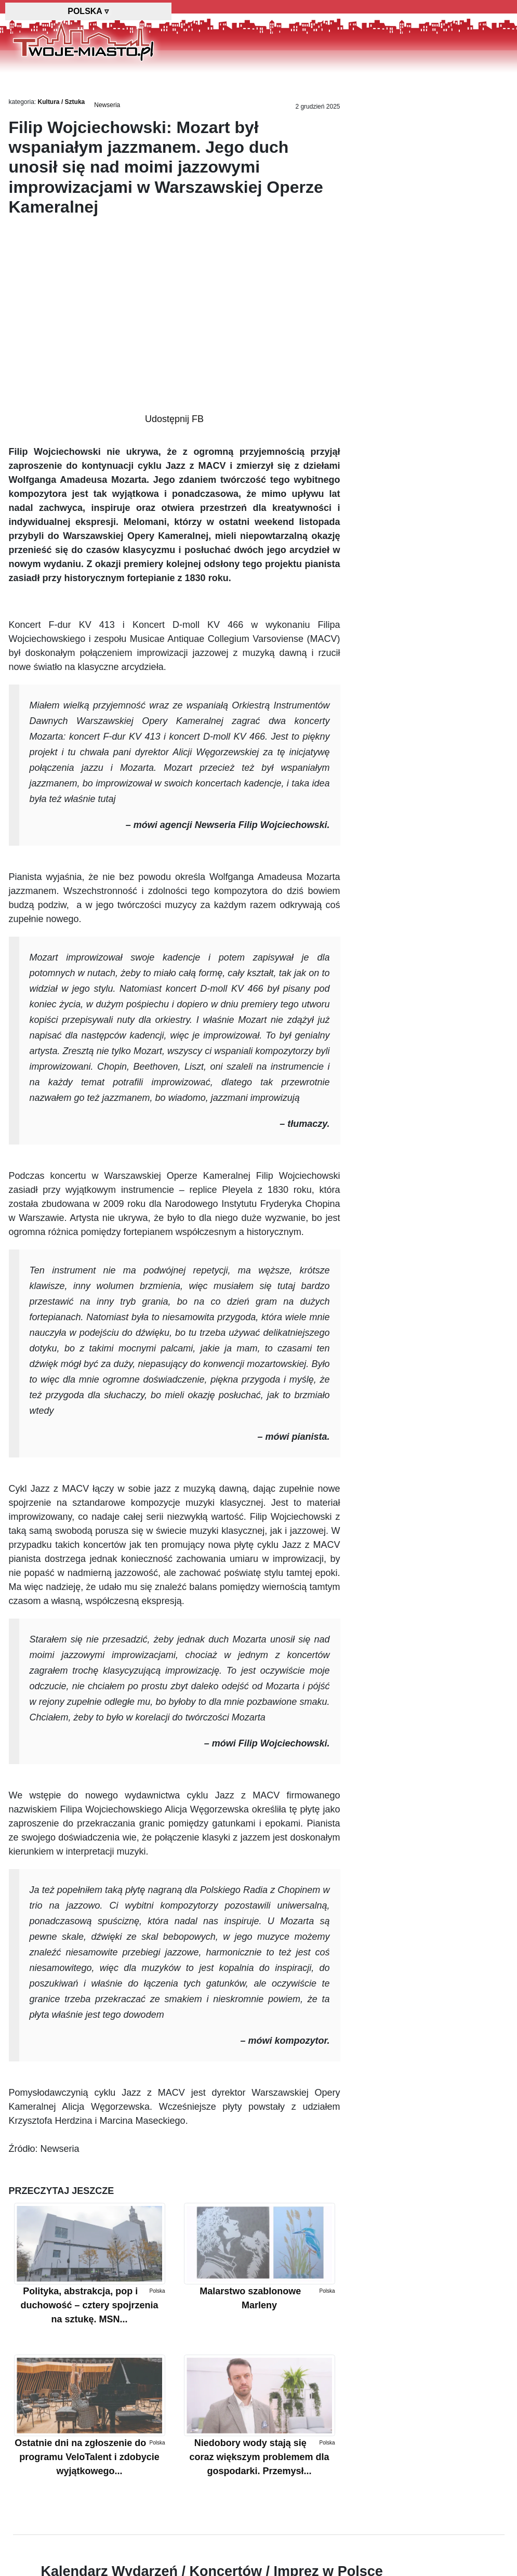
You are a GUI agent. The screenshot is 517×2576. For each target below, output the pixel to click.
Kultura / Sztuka (61, 102)
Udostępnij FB (174, 419)
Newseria (107, 105)
